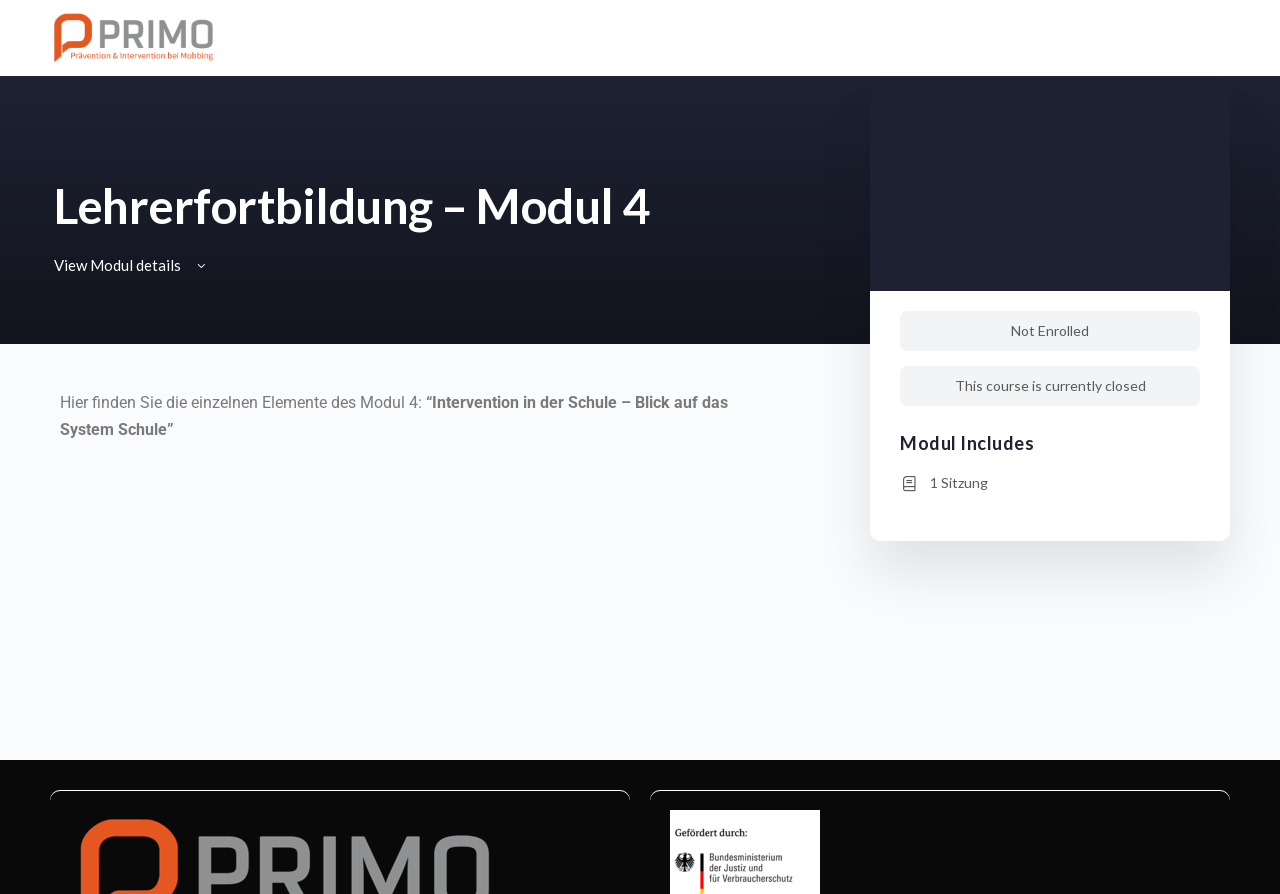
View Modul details (131, 265)
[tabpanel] (407, 429)
